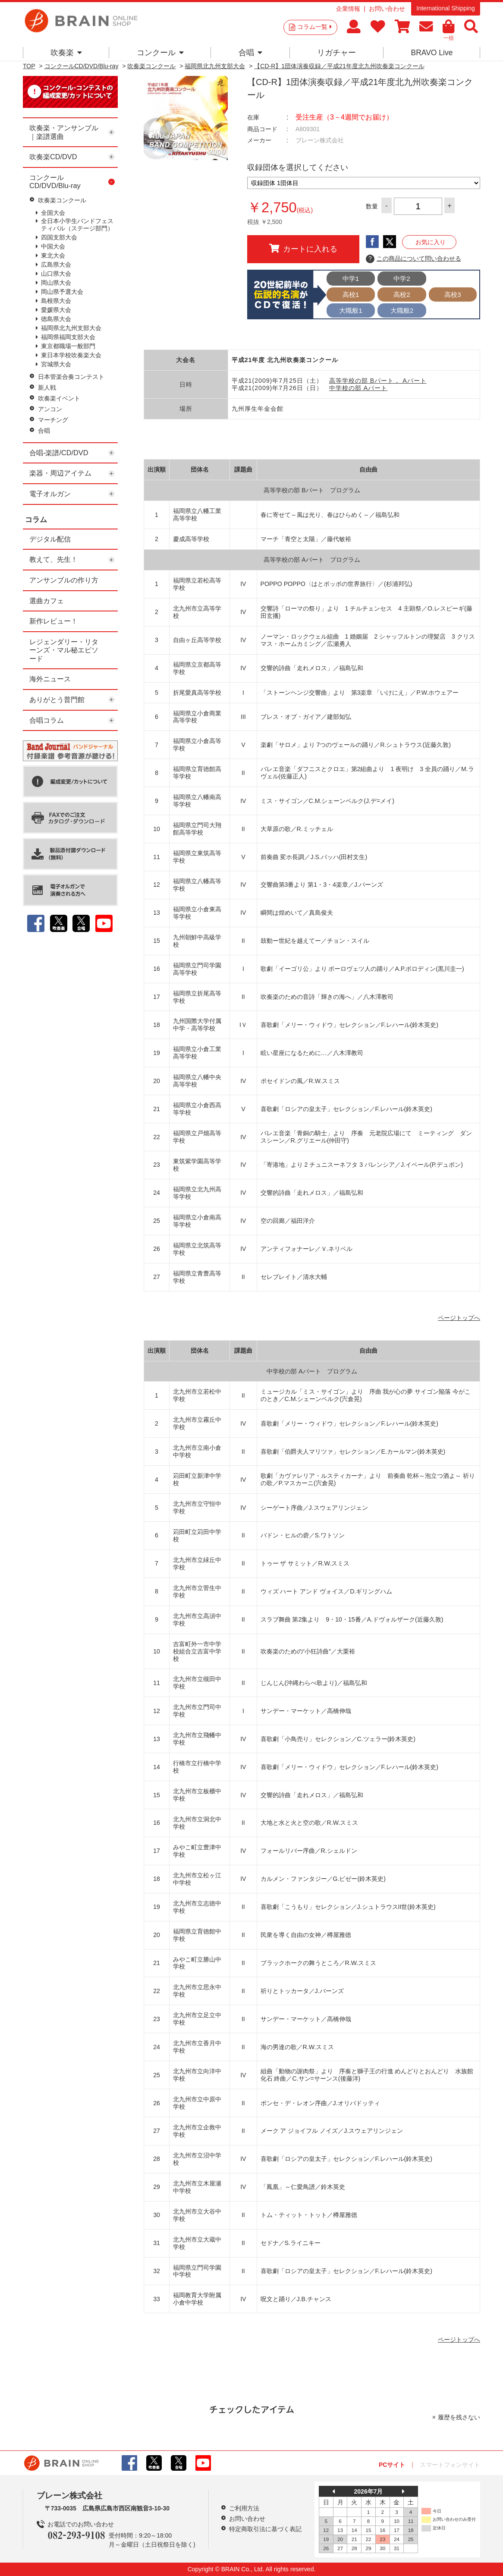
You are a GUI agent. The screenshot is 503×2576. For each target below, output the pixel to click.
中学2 (401, 278)
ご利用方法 (244, 2508)
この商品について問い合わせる (413, 259)
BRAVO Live (432, 52)
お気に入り (430, 242)
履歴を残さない (459, 2417)
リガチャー (336, 52)
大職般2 (402, 310)
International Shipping (445, 8)
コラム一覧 (314, 26)
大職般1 (350, 310)
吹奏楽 (66, 52)
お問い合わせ (387, 8)
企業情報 (348, 8)
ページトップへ (459, 1317)
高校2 (401, 294)
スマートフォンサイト (450, 2464)
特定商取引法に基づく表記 (265, 2529)
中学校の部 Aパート (358, 387)
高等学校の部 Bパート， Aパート (378, 380)
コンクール (160, 52)
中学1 (351, 278)
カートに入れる (303, 248)
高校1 (351, 294)
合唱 (250, 52)
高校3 (452, 294)
